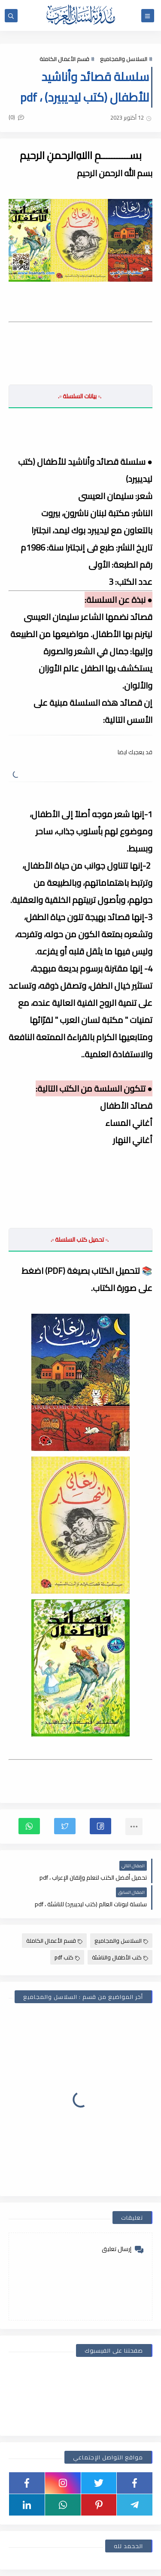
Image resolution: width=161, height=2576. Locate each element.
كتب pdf (67, 1957)
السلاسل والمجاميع (123, 59)
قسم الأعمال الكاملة (64, 59)
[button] (100, 1826)
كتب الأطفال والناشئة (120, 1957)
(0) (16, 117)
